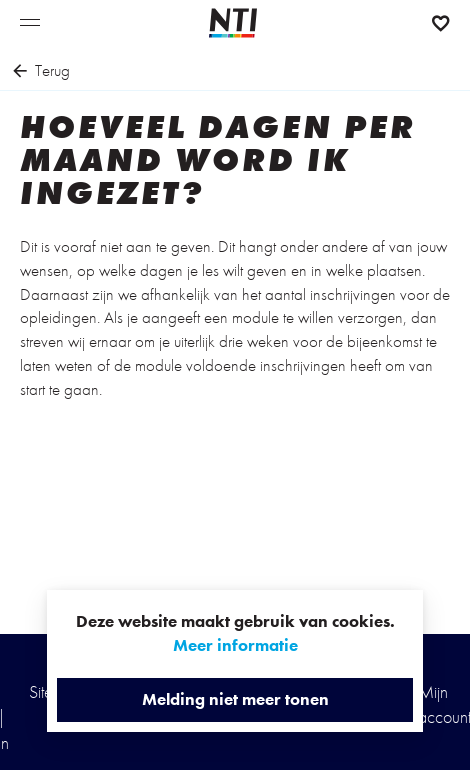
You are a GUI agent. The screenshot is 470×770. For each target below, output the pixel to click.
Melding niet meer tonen (235, 699)
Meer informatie (235, 645)
